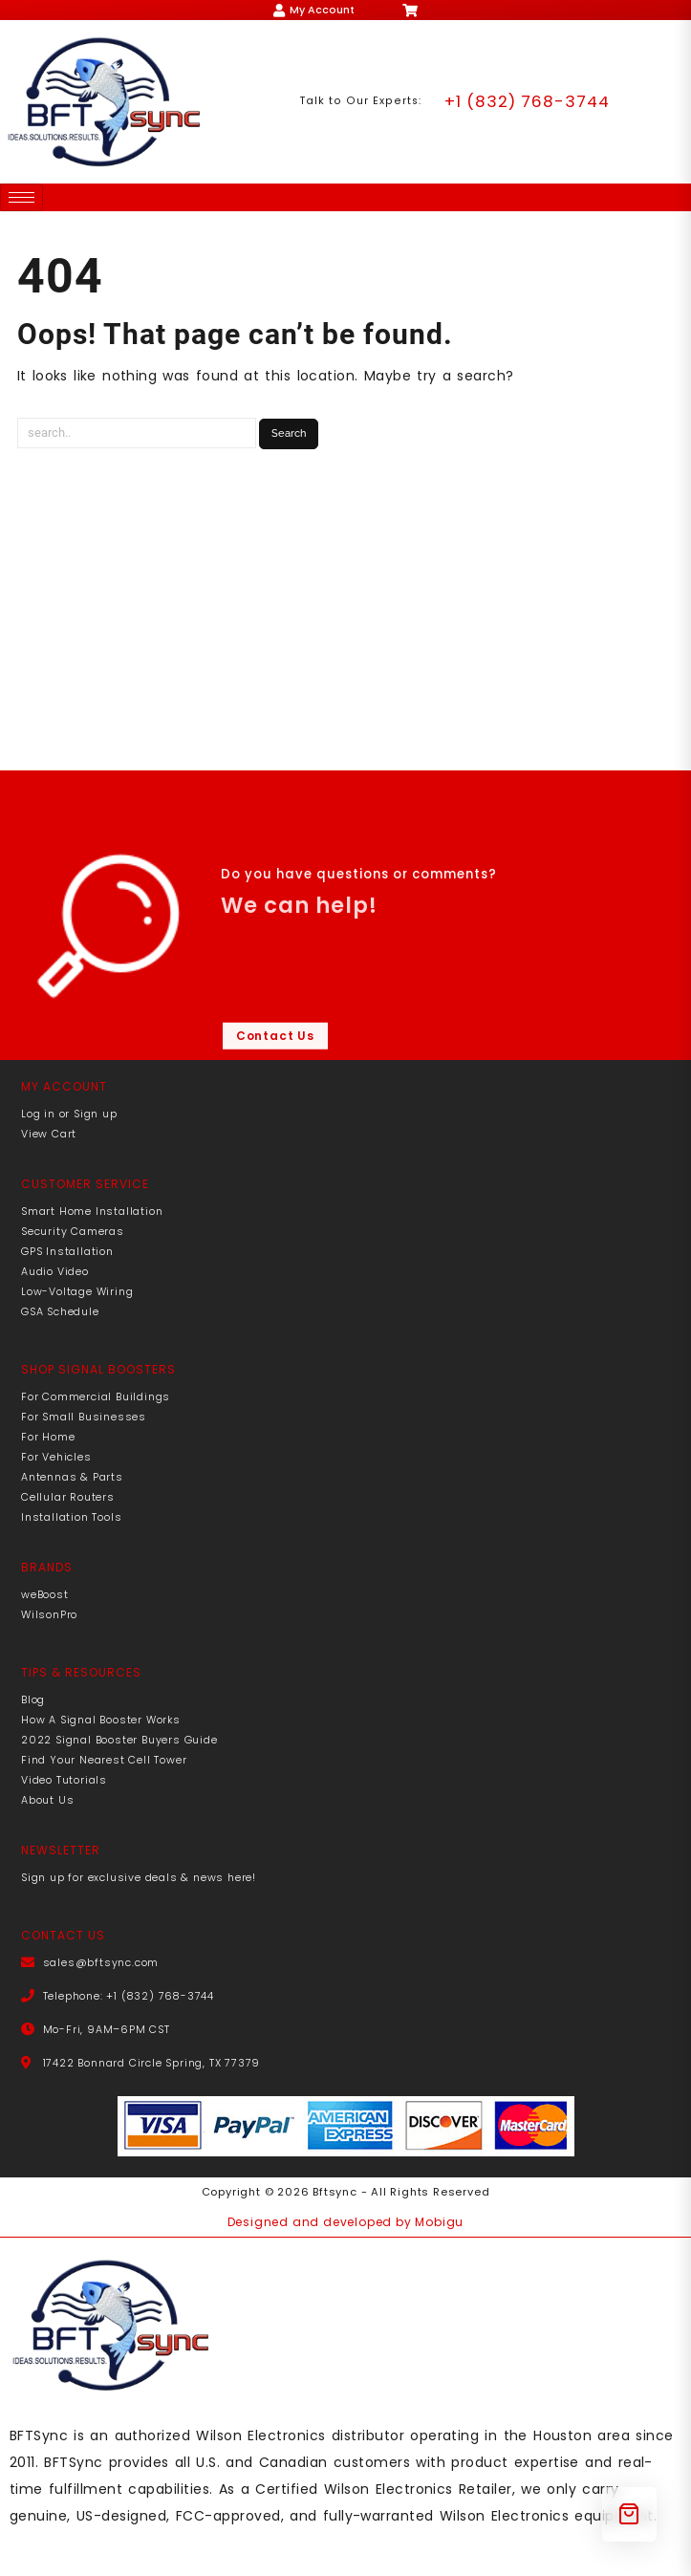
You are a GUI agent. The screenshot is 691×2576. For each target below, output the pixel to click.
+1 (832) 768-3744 (527, 101)
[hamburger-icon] (21, 197)
